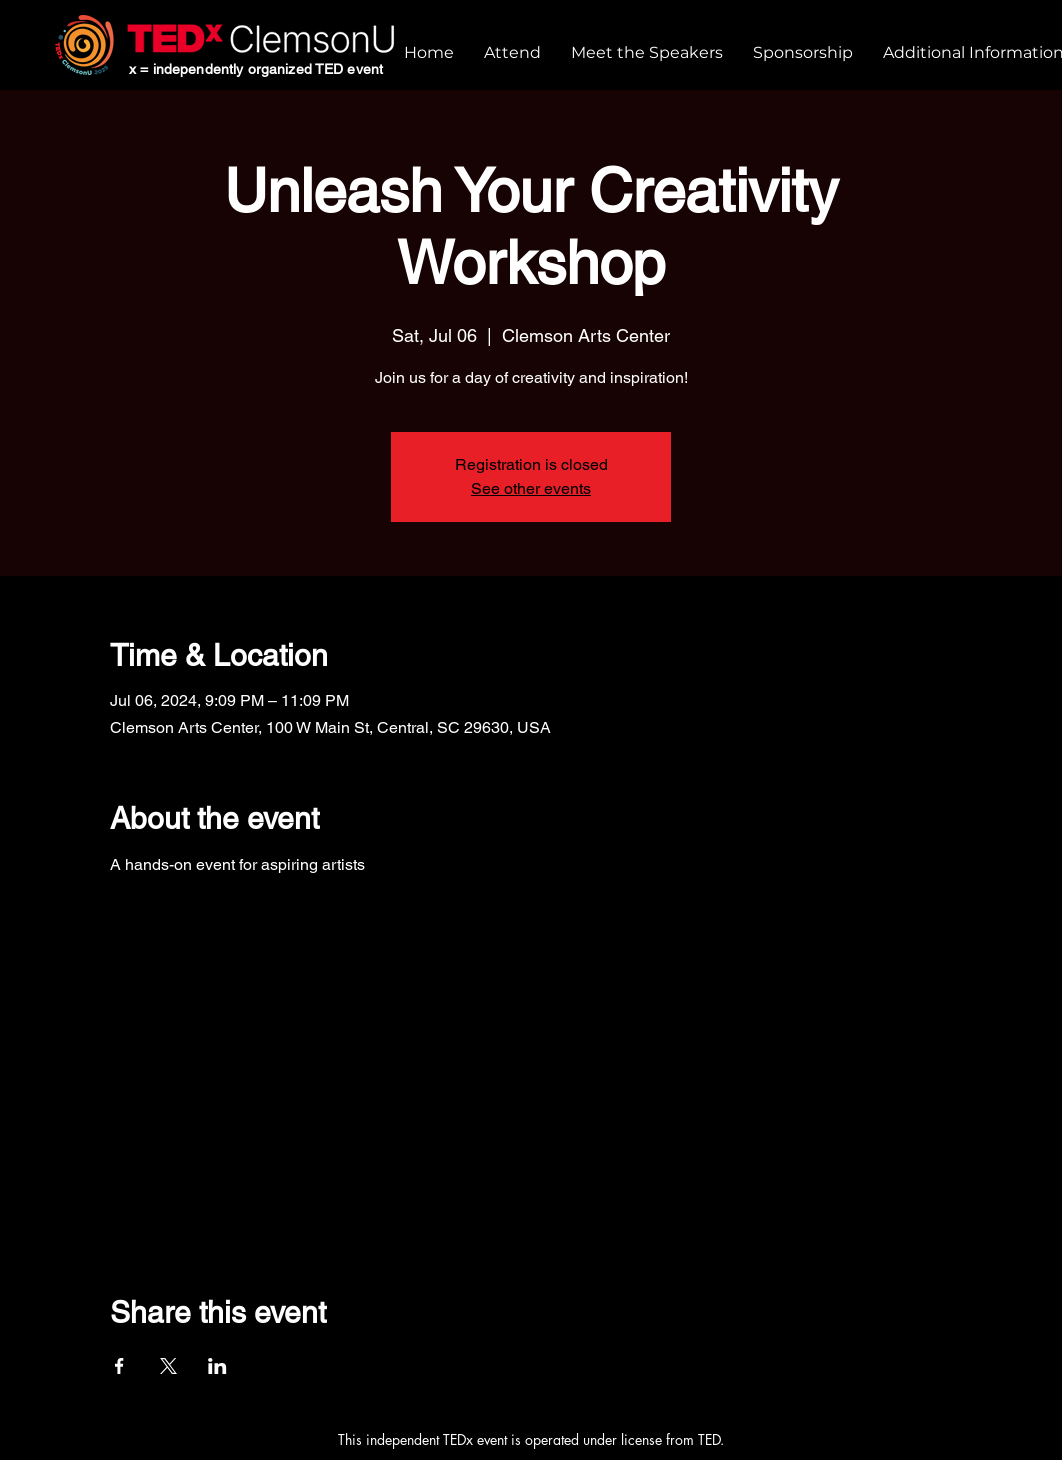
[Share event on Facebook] (119, 1366)
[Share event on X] (168, 1366)
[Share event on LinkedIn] (217, 1366)
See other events (531, 488)
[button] (512, 53)
